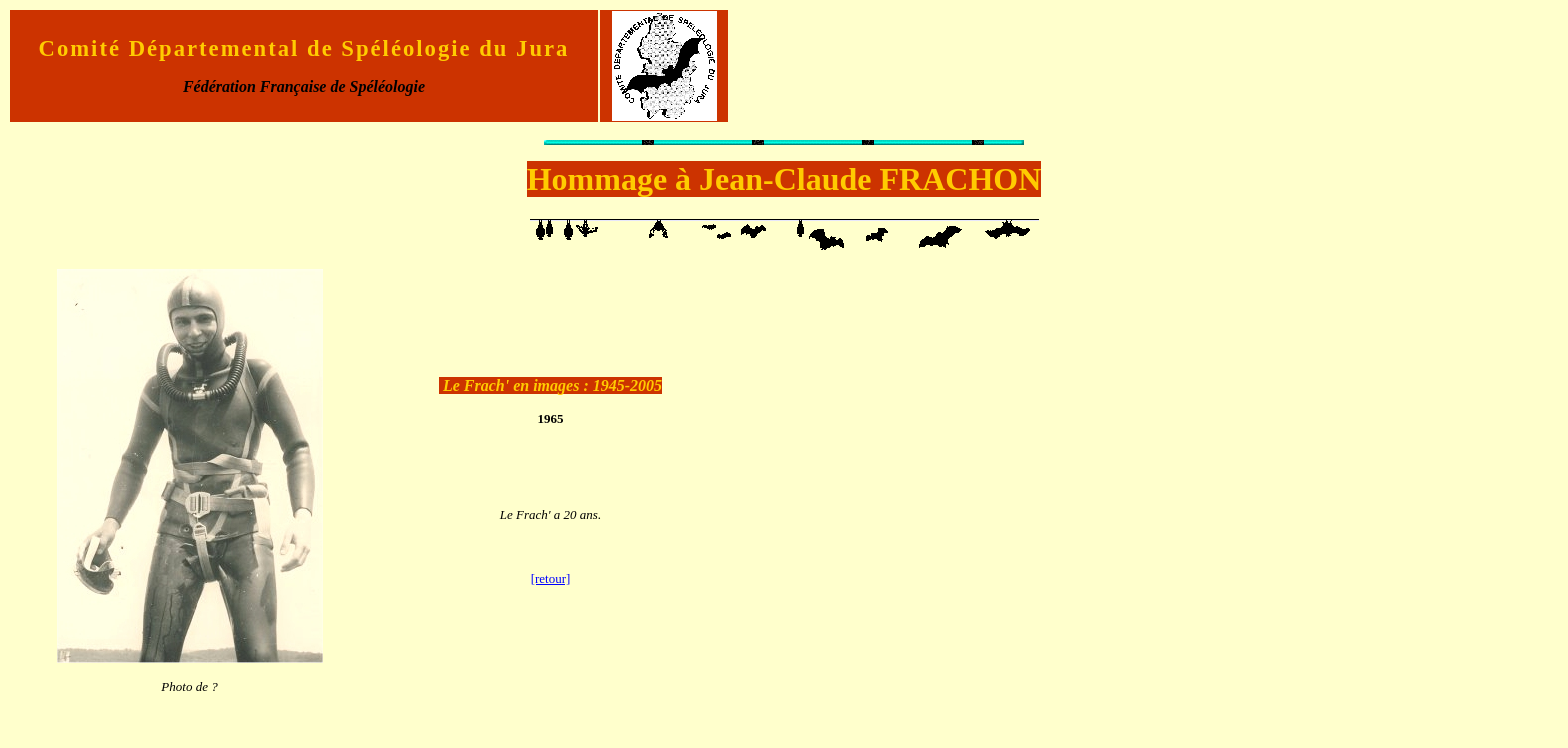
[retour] (551, 578)
